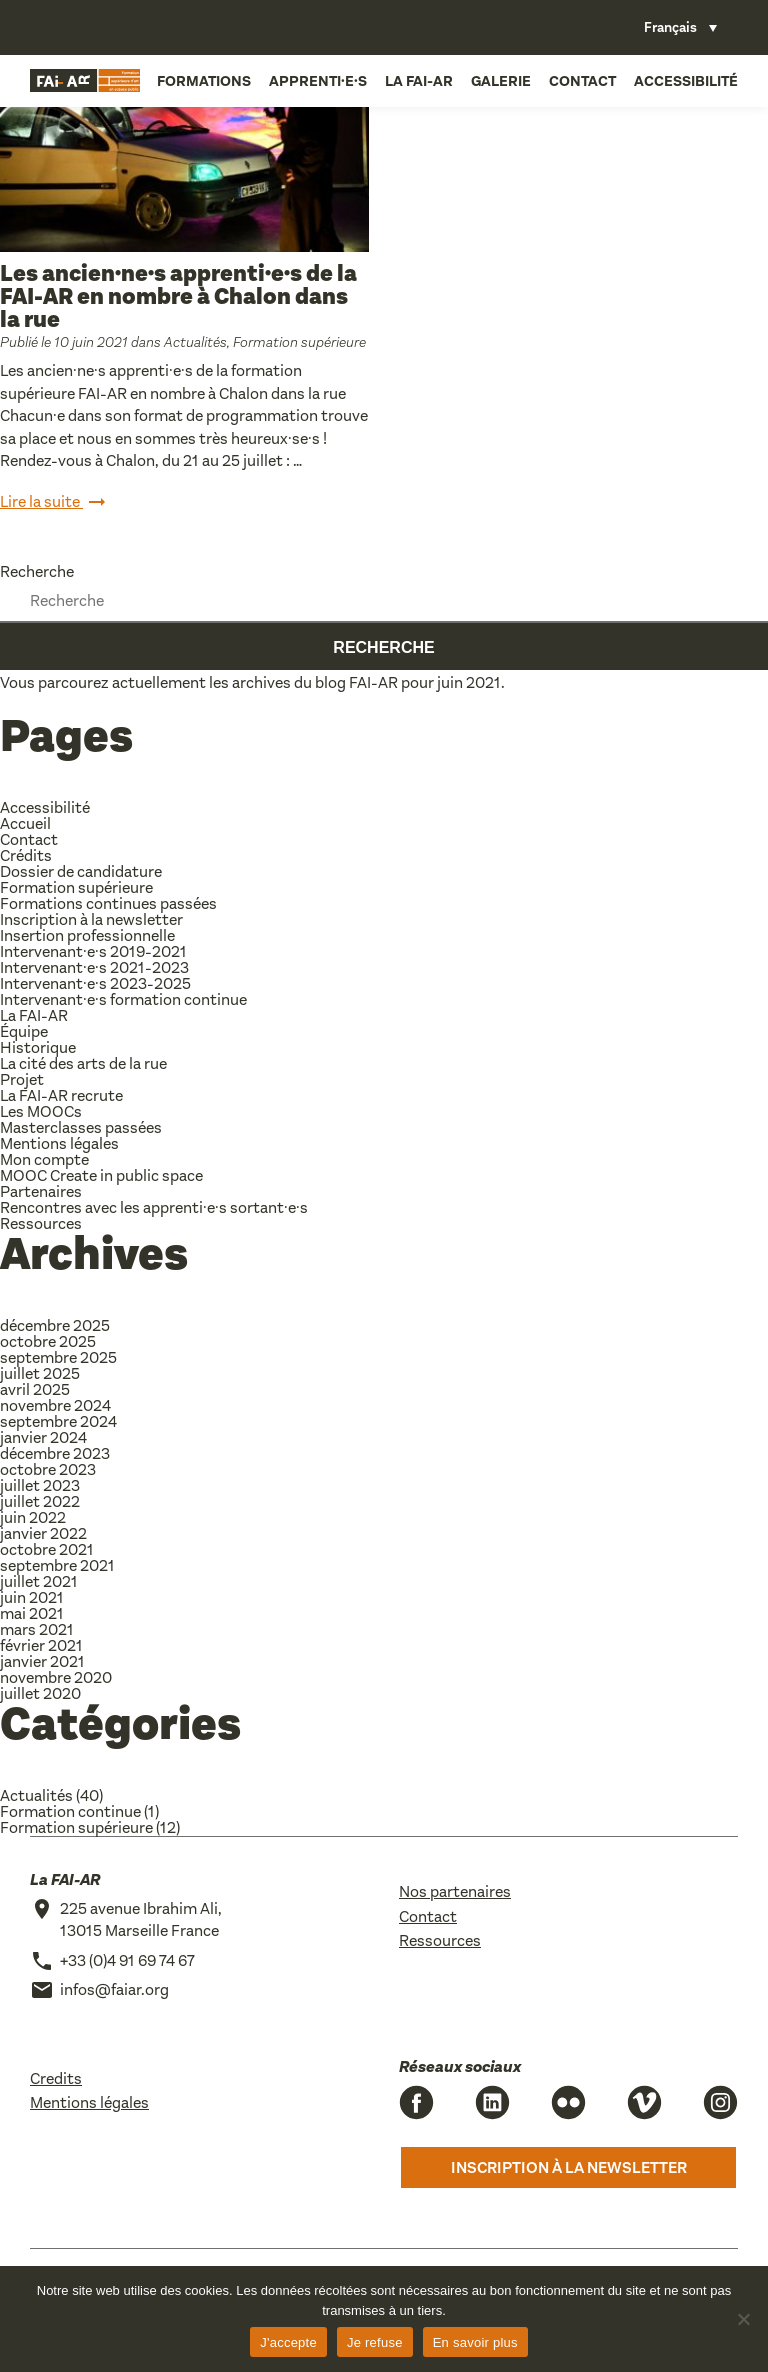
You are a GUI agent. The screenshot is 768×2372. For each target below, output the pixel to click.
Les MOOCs (41, 1111)
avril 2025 (35, 1389)
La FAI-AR (419, 81)
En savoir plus (475, 2342)
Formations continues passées (108, 903)
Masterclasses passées (81, 1127)
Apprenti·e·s (318, 81)
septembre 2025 (58, 1357)
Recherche (37, 571)
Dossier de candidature (81, 871)
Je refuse (375, 2342)
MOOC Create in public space (101, 1175)
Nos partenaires (455, 1891)
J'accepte (288, 2342)
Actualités (195, 342)
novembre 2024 (55, 1405)
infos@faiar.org (114, 1989)
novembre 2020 (56, 1677)
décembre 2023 (55, 1453)
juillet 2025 (40, 1373)
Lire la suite (54, 503)
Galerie (501, 81)
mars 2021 (37, 1629)
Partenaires (41, 1191)
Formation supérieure (299, 342)
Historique (38, 1047)
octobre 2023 (48, 1469)
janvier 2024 (43, 1437)
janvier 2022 (43, 1533)
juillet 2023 (40, 1485)
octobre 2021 (47, 1549)
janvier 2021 (42, 1661)
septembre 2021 (57, 1565)
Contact (582, 81)
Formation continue (70, 1811)
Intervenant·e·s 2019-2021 (93, 951)
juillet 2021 (39, 1581)
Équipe (24, 1031)
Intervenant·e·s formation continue (123, 999)
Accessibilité (686, 81)
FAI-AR (373, 682)
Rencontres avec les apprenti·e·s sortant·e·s (154, 1207)
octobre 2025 (48, 1341)
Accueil (25, 823)
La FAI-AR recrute (61, 1095)
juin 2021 (32, 1597)
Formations (204, 81)
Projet (22, 1079)
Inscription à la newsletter (91, 919)
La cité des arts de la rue (83, 1063)
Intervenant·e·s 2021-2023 (94, 967)
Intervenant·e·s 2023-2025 (95, 983)
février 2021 (41, 1645)
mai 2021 (32, 1613)
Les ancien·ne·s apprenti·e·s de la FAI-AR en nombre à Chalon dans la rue (178, 296)
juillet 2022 (40, 1501)
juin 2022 (33, 1517)
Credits (56, 2078)
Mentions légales (59, 1143)
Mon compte (44, 1159)
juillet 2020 (40, 1693)
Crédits (26, 855)
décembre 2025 (55, 1325)
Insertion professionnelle (87, 935)
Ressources (41, 1223)
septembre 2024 (58, 1421)
